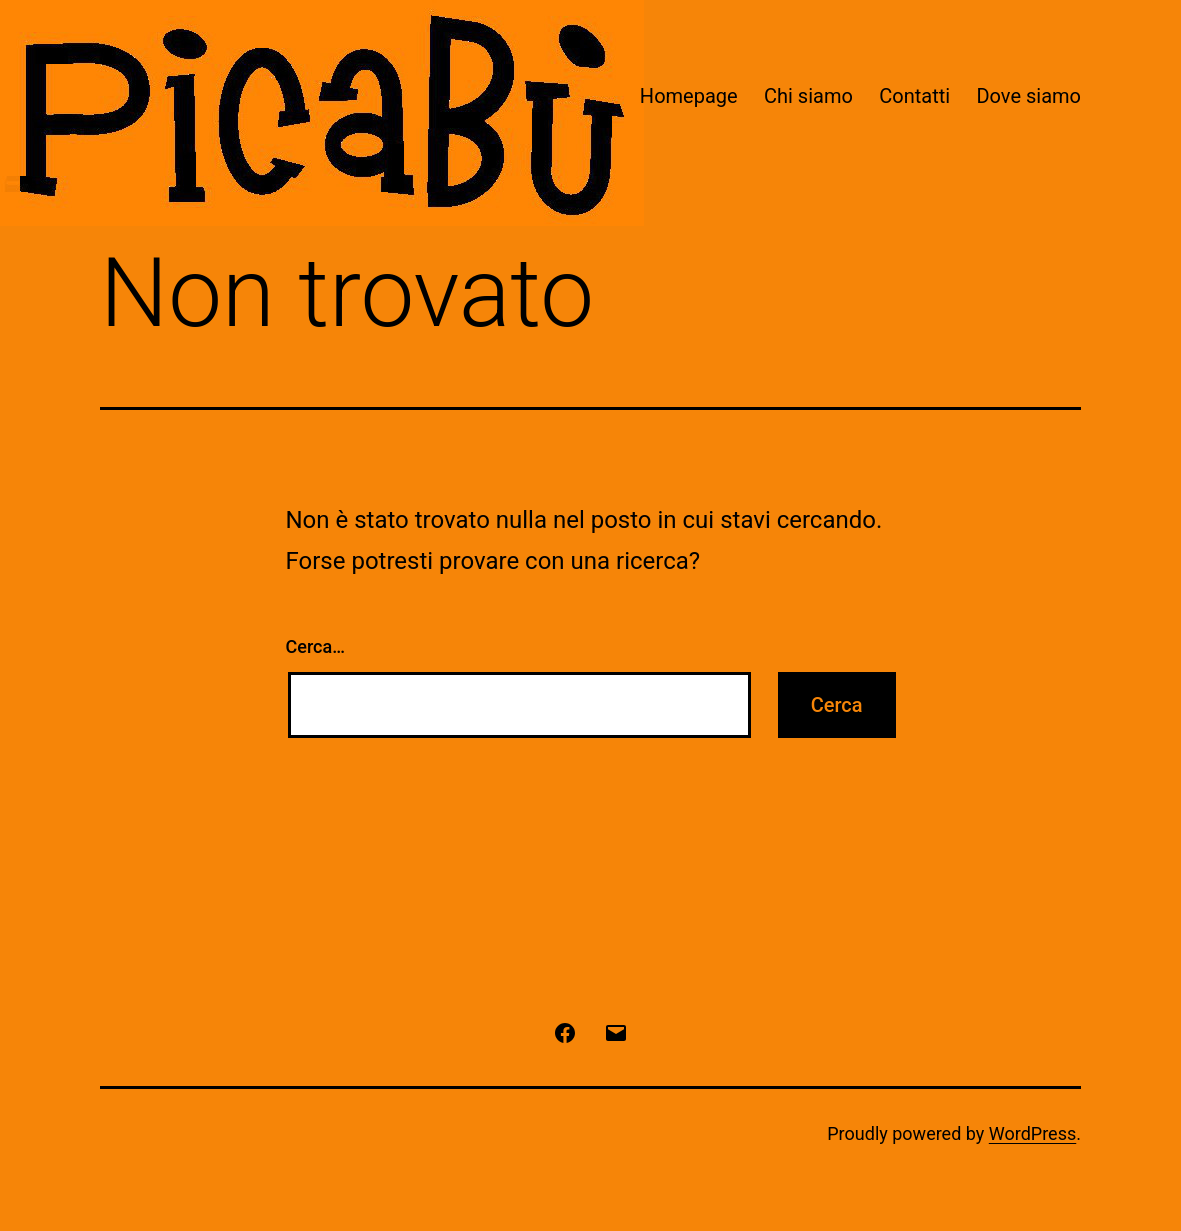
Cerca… (315, 646)
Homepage (689, 96)
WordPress (1032, 1133)
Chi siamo (808, 96)
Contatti (914, 96)
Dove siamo (1028, 96)
